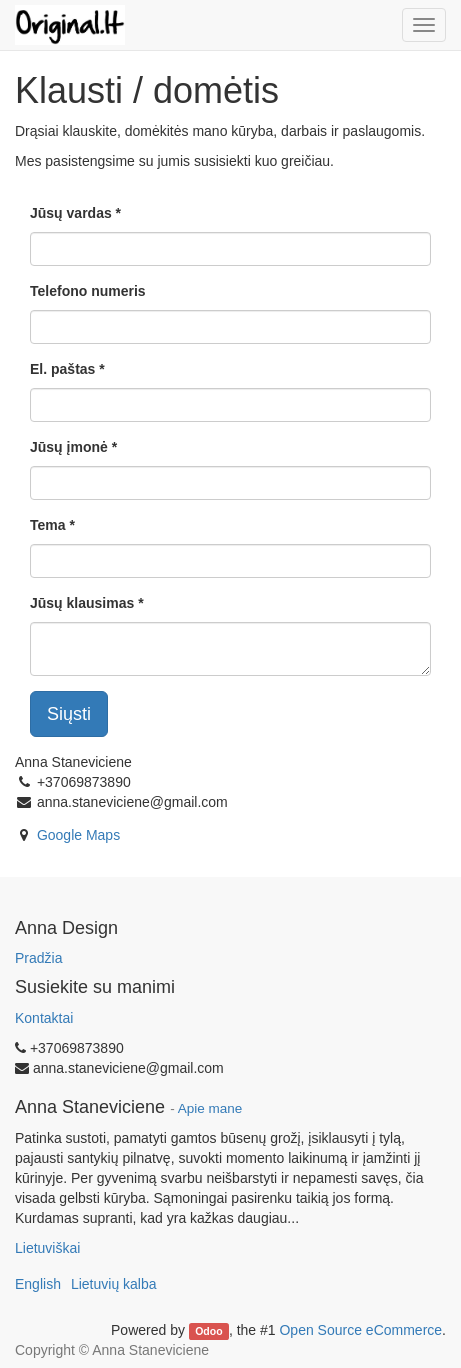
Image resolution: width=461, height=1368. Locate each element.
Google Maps (78, 835)
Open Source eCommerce (360, 1330)
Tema (48, 525)
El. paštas (62, 369)
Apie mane (210, 1108)
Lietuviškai (47, 1248)
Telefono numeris (88, 291)
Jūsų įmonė (69, 447)
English (38, 1284)
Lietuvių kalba (114, 1284)
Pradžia (38, 958)
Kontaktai (44, 1018)
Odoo (208, 1331)
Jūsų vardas (71, 213)
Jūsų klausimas (82, 603)
